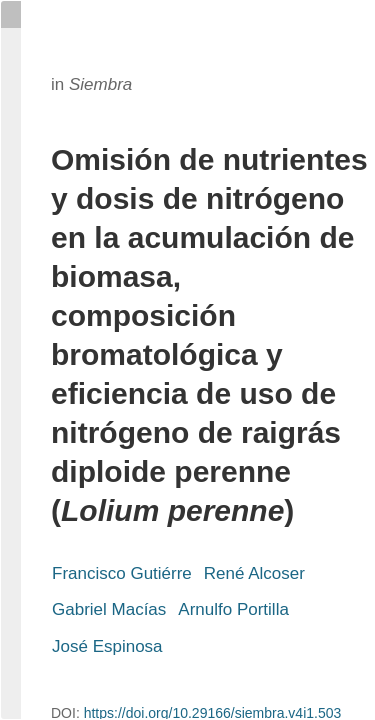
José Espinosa (107, 646)
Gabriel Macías (109, 609)
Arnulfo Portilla (233, 609)
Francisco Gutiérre (122, 573)
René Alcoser (254, 573)
